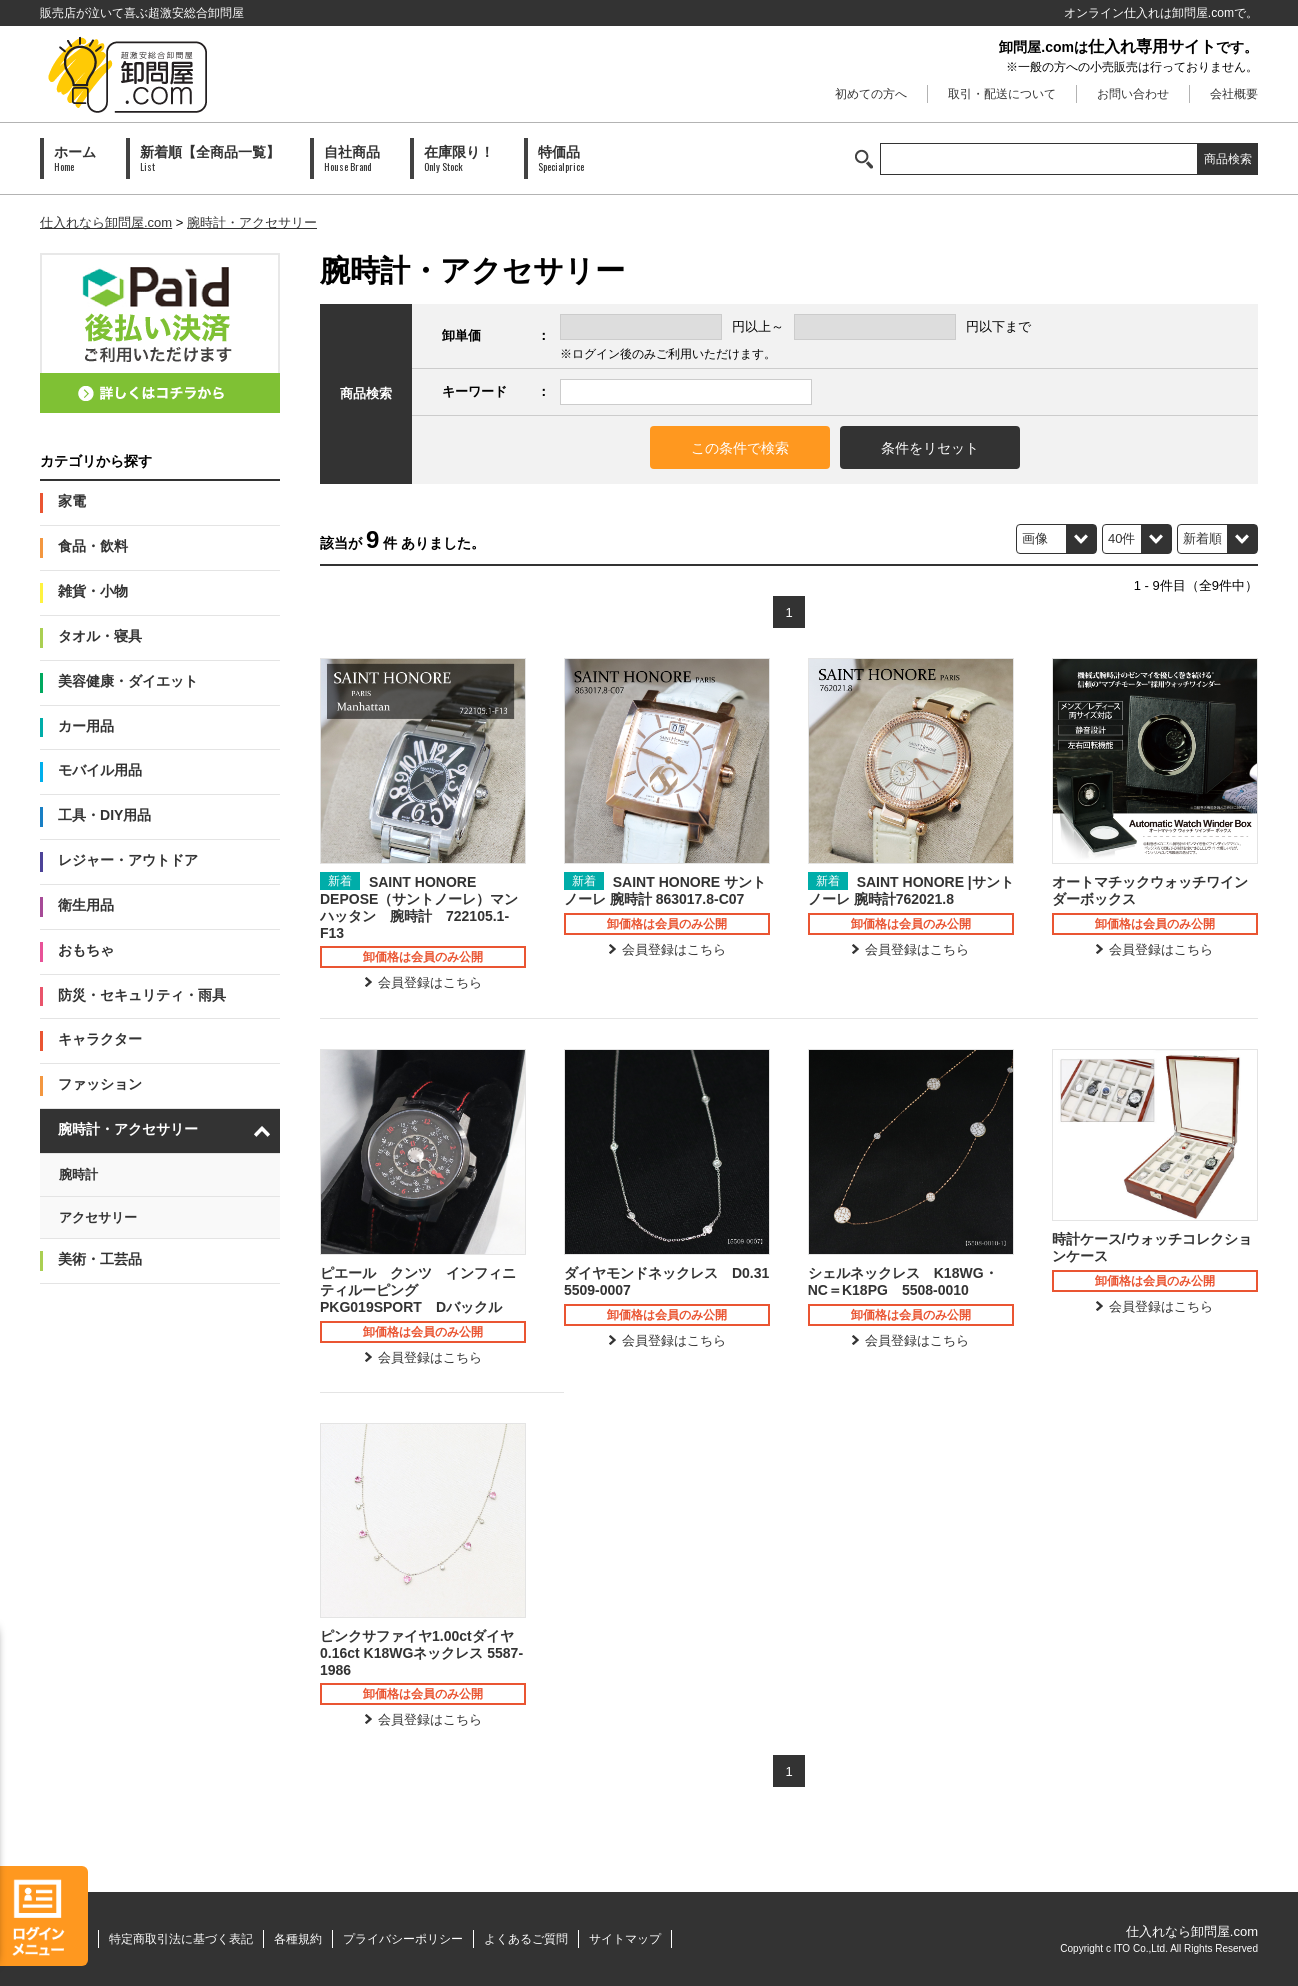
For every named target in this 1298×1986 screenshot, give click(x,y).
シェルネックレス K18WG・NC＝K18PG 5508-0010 (903, 1281)
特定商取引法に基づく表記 (181, 1939)
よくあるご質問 (526, 1939)
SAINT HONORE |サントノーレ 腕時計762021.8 (911, 890)
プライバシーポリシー (403, 1939)
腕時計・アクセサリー (252, 222)
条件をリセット (930, 448)
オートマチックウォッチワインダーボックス (1150, 890)
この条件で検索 (740, 448)
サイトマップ (625, 1939)
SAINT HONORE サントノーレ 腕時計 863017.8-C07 (665, 890)
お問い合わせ (1133, 94)
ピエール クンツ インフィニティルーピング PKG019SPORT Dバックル (418, 1290)
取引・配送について (1002, 94)
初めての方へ (871, 94)
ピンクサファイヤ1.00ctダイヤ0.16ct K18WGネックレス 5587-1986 (421, 1653)
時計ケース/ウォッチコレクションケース (1152, 1247)
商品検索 (1228, 159)
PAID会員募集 (160, 333)
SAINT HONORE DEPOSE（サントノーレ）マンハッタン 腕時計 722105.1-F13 (419, 907)
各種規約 (298, 1939)
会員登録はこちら (430, 982)
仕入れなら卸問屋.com (106, 222)
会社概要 (1234, 94)
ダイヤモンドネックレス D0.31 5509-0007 (667, 1281)
